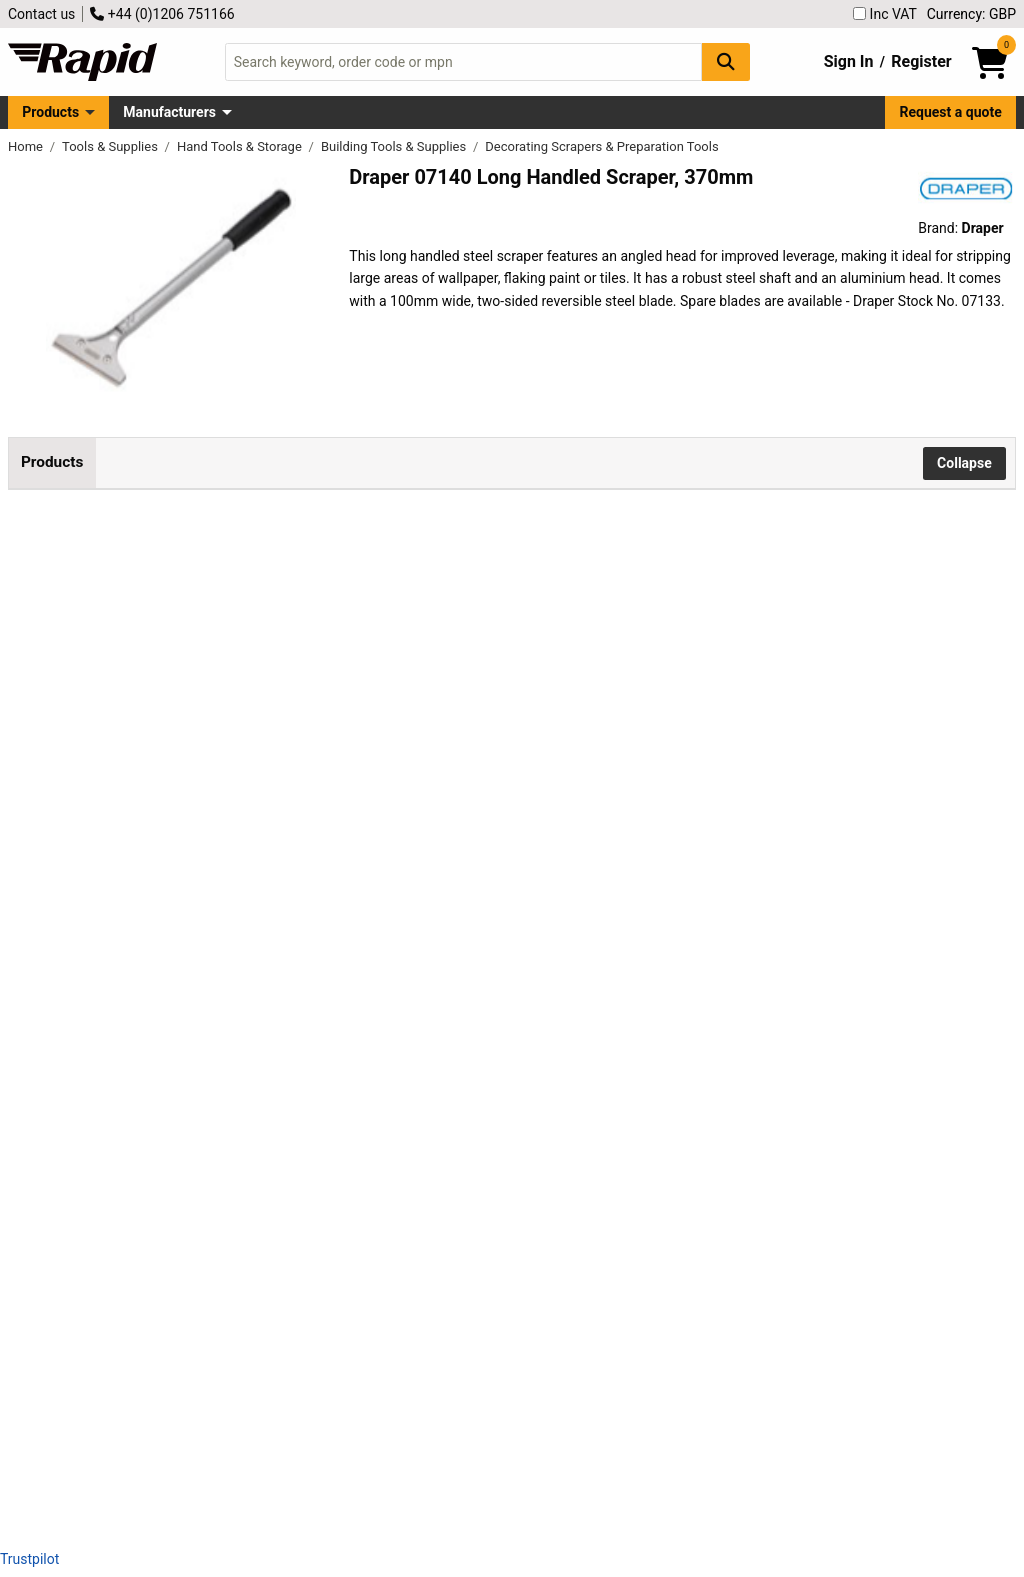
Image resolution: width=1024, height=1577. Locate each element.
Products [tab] (52, 462)
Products (50, 112)
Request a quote (951, 112)
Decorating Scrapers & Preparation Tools (601, 146)
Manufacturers (169, 112)
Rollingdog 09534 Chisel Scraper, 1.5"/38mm (318, 815)
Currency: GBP (971, 14)
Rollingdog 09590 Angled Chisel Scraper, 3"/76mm (336, 1085)
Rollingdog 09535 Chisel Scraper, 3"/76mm (313, 950)
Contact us (41, 14)
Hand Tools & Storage (241, 146)
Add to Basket (696, 557)
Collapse (964, 463)
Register (921, 61)
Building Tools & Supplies (395, 146)
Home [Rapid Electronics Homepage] (27, 146)
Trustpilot (29, 1559)
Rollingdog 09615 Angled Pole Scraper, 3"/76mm (331, 1355)
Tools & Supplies (111, 146)
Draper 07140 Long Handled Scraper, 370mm (319, 545)
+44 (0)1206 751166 (162, 14)
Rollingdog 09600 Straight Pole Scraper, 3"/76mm (333, 1220)
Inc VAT (885, 14)
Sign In (849, 61)
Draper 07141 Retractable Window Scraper (311, 680)
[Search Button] (726, 61)
